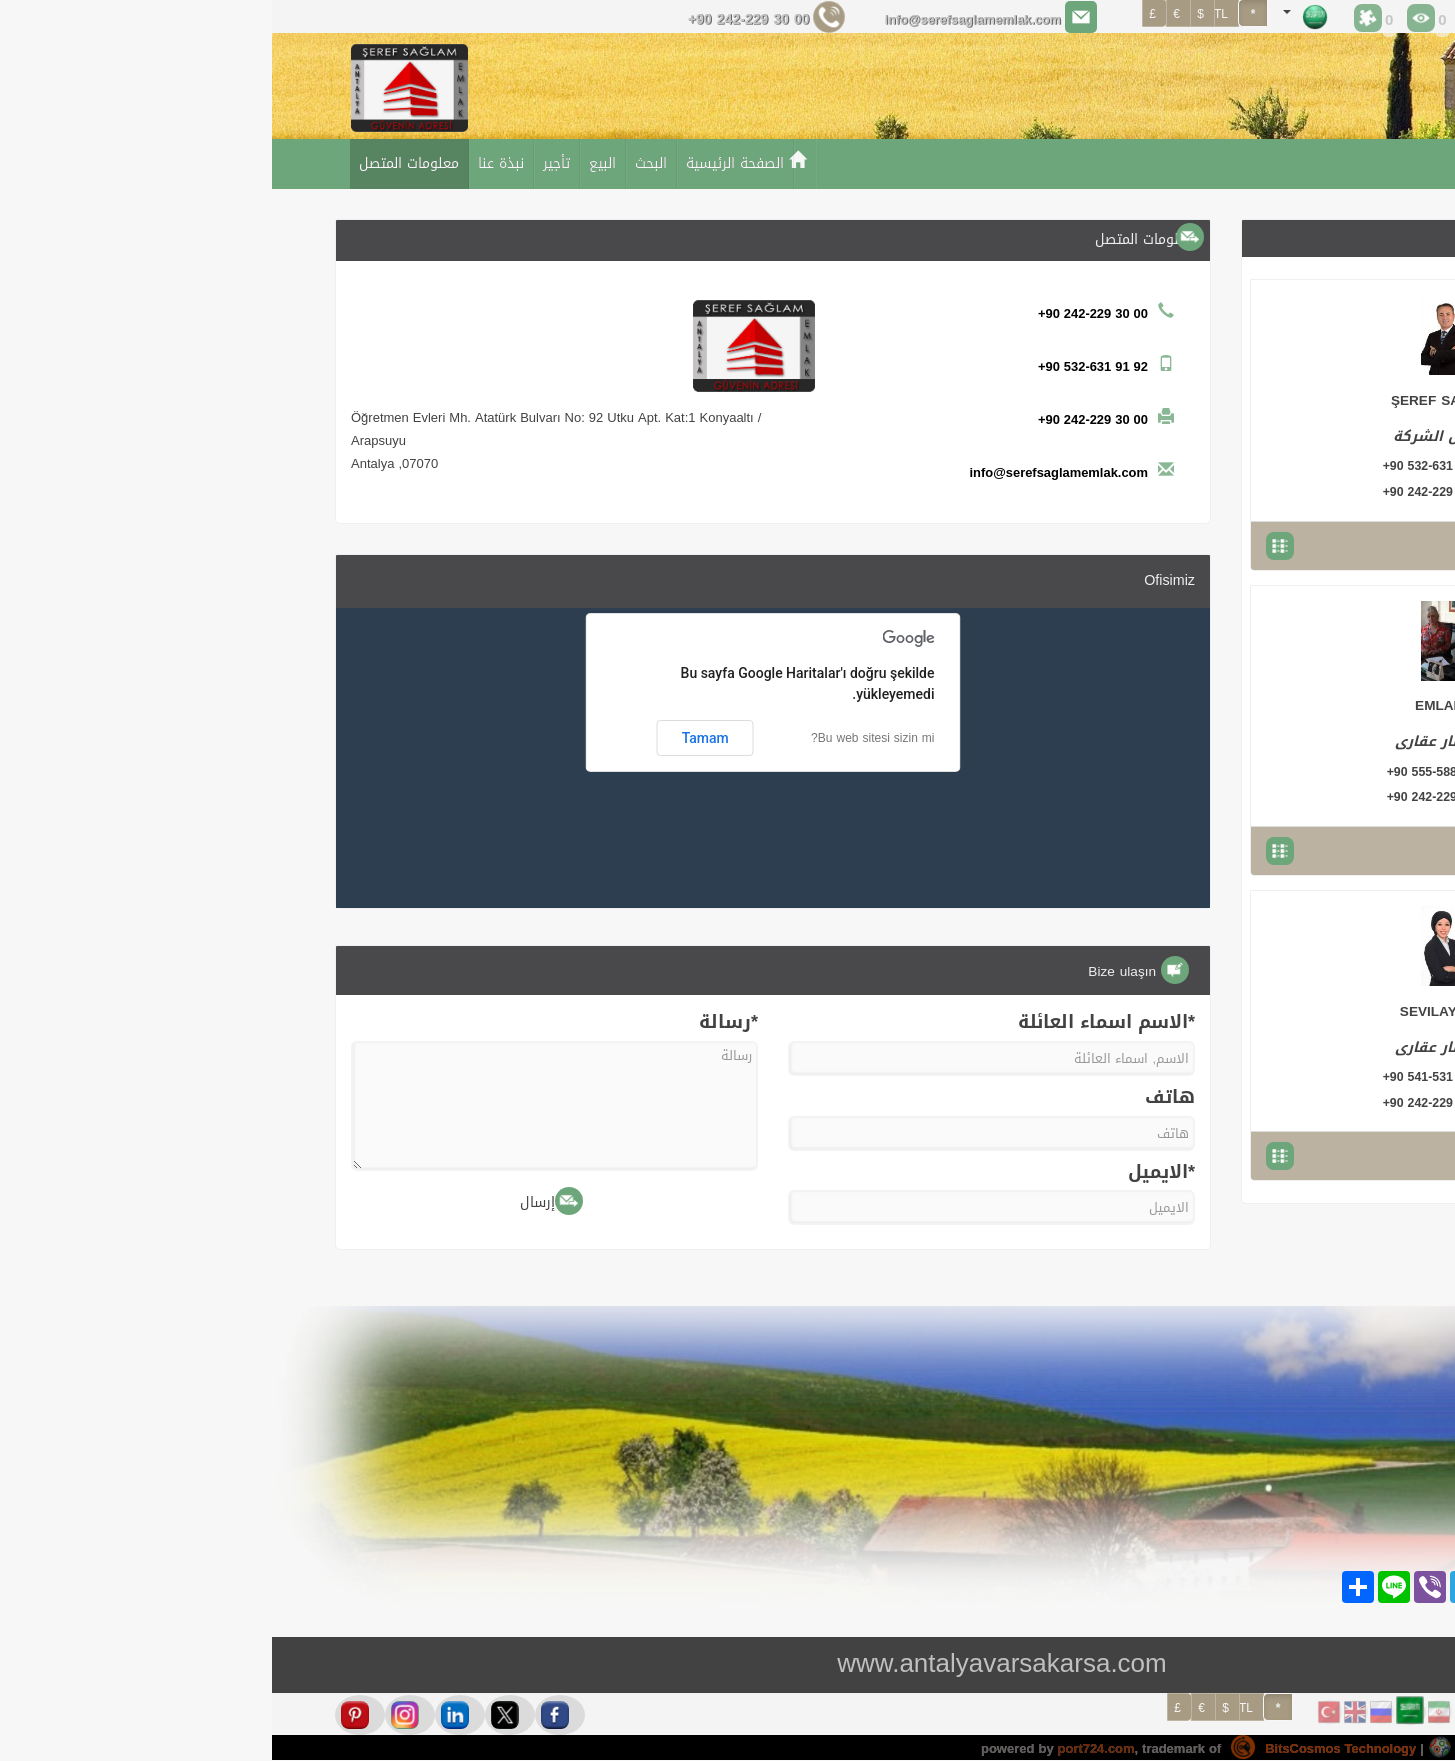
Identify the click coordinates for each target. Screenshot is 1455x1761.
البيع (330, 163)
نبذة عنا (229, 163)
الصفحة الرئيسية (463, 163)
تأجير (284, 163)
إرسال (279, 1201)
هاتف (898, 1098)
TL (974, 1708)
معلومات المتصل (137, 163)
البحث (379, 163)
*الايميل (889, 1173)
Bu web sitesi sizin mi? (600, 738)
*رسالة (456, 1023)
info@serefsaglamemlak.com (690, 19)
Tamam (433, 738)
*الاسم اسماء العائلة (834, 1023)
